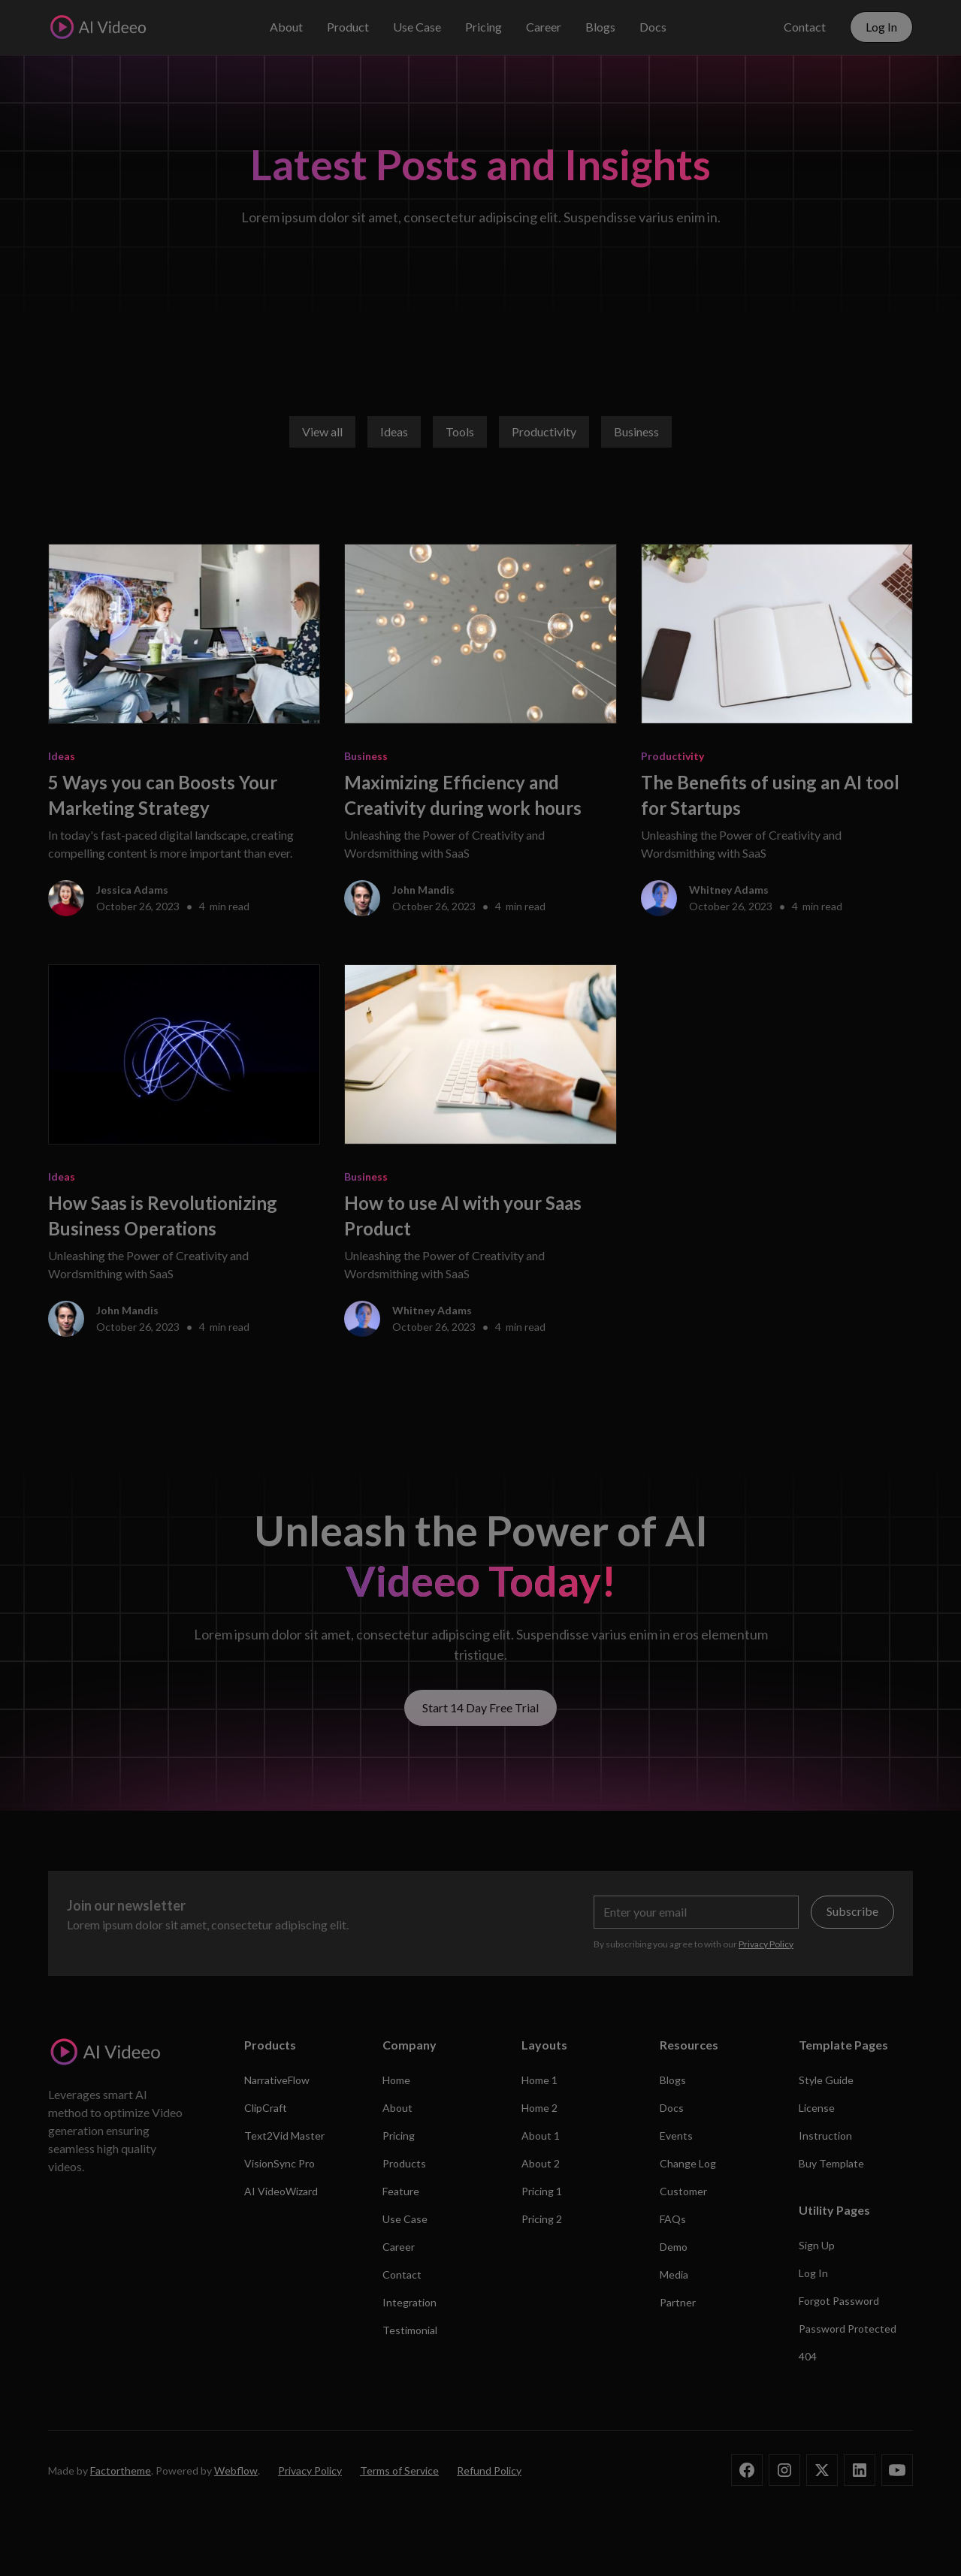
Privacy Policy (310, 2470)
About (286, 27)
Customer (683, 2191)
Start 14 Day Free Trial (480, 1707)
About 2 (540, 2163)
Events (676, 2135)
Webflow (236, 2470)
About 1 (540, 2135)
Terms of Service (399, 2470)
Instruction (825, 2135)
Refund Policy (489, 2470)
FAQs (673, 2219)
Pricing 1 (541, 2191)
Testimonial (409, 2330)
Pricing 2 (541, 2219)
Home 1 (539, 2080)
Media (674, 2274)
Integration (409, 2302)
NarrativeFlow (277, 2080)
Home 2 (539, 2107)
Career (543, 27)
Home (396, 2080)
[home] (97, 27)
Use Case (417, 27)
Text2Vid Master (284, 2135)
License (817, 2107)
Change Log (688, 2163)
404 (808, 2356)
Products (404, 2163)
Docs (652, 27)
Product (348, 27)
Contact (805, 27)
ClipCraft (265, 2107)
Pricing (483, 27)
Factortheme (120, 2470)
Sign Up (817, 2245)
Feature (400, 2191)
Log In (881, 27)
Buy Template (831, 2163)
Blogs (600, 27)
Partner (678, 2302)
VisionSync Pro (279, 2163)
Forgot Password (839, 2300)
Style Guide (826, 2080)
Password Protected (847, 2328)
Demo (674, 2246)
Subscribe (852, 1911)
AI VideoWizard (281, 2191)
